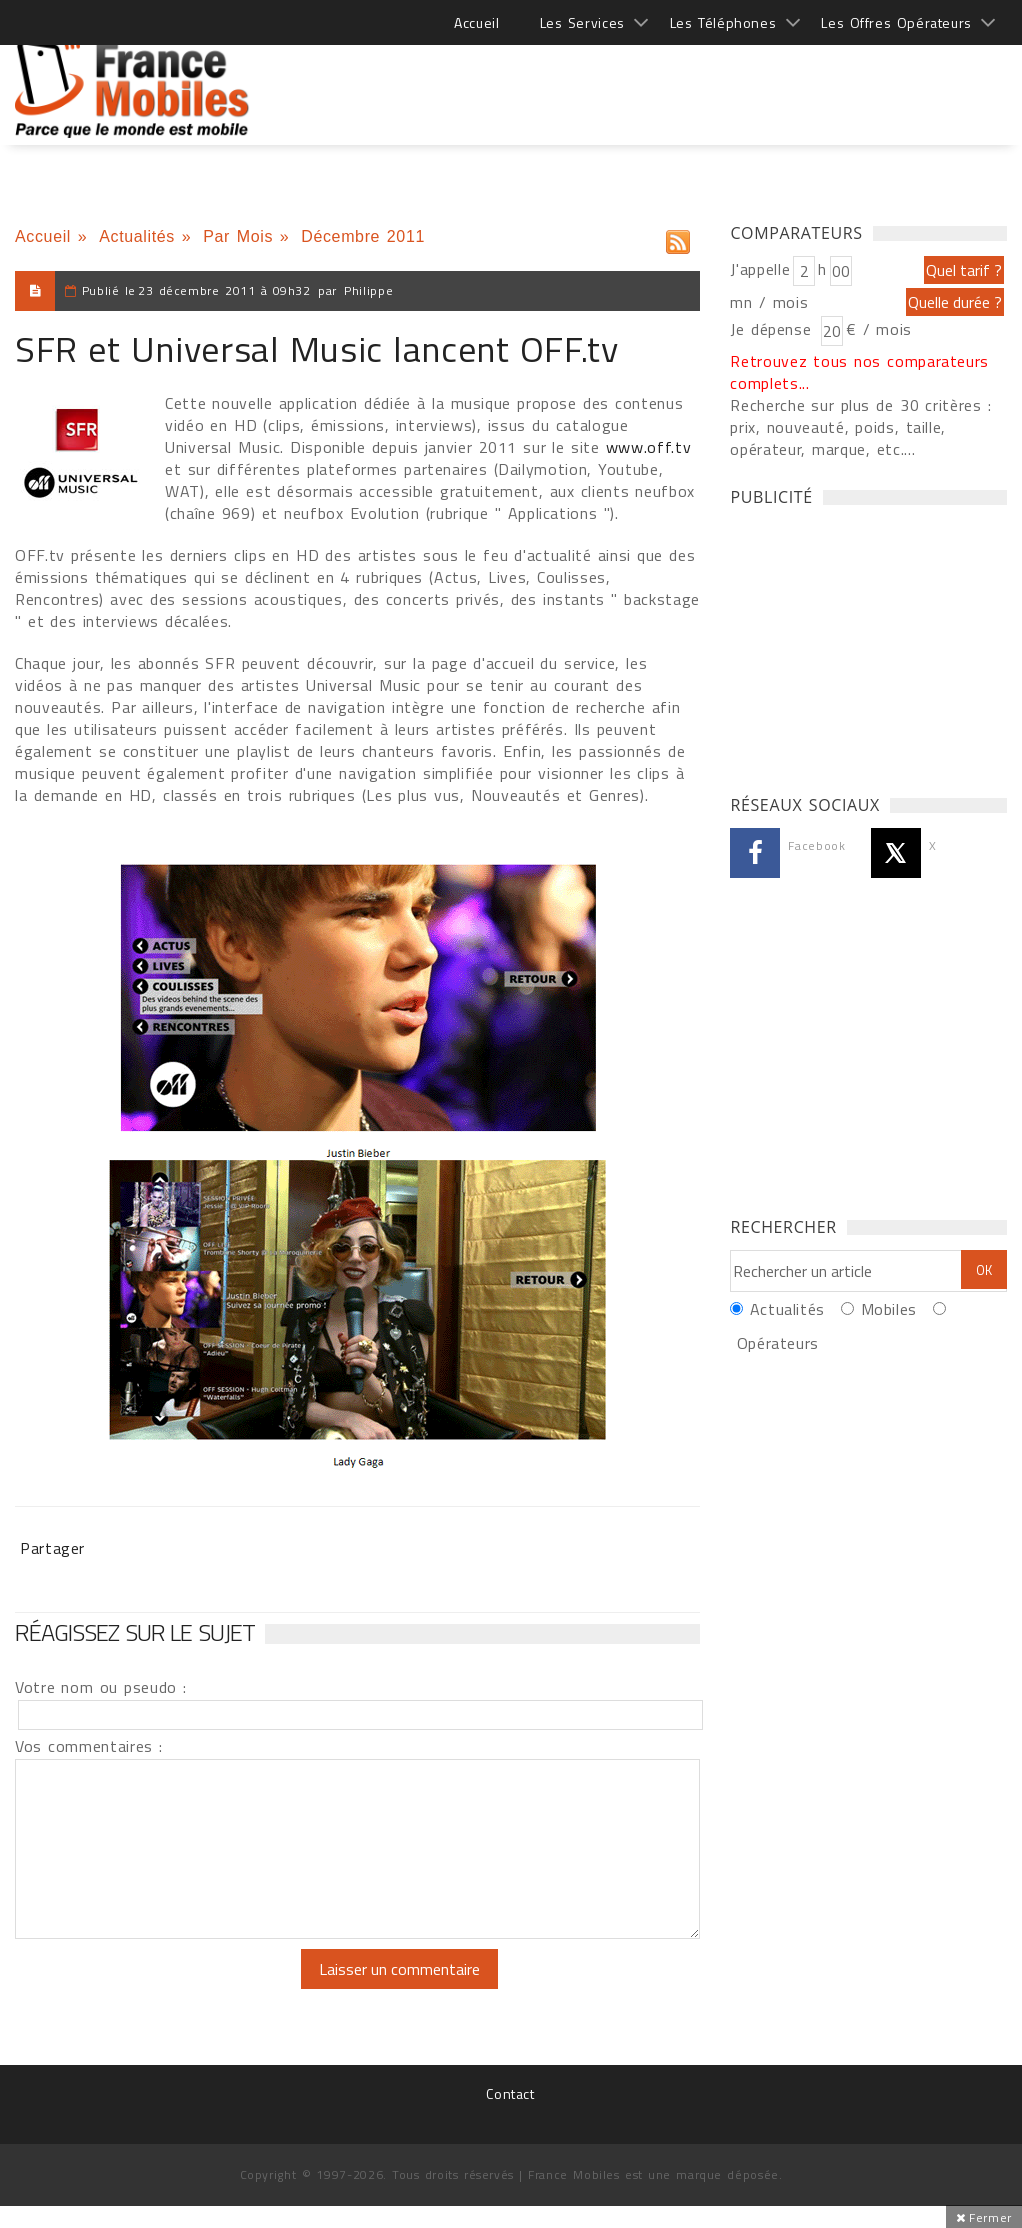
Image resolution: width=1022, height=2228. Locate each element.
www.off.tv (648, 447)
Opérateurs (778, 1343)
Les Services (582, 22)
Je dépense (773, 329)
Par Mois (238, 236)
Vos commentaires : (89, 1746)
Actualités (137, 236)
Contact (510, 2093)
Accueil (476, 22)
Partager (52, 1548)
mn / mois (769, 302)
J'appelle (760, 269)
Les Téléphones (723, 22)
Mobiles (889, 1309)
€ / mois (879, 329)
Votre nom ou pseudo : (101, 1687)
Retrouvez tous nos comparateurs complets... (859, 372)
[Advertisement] (643, 80)
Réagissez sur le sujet (135, 1632)
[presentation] (182, 1988)
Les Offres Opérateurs (896, 22)
